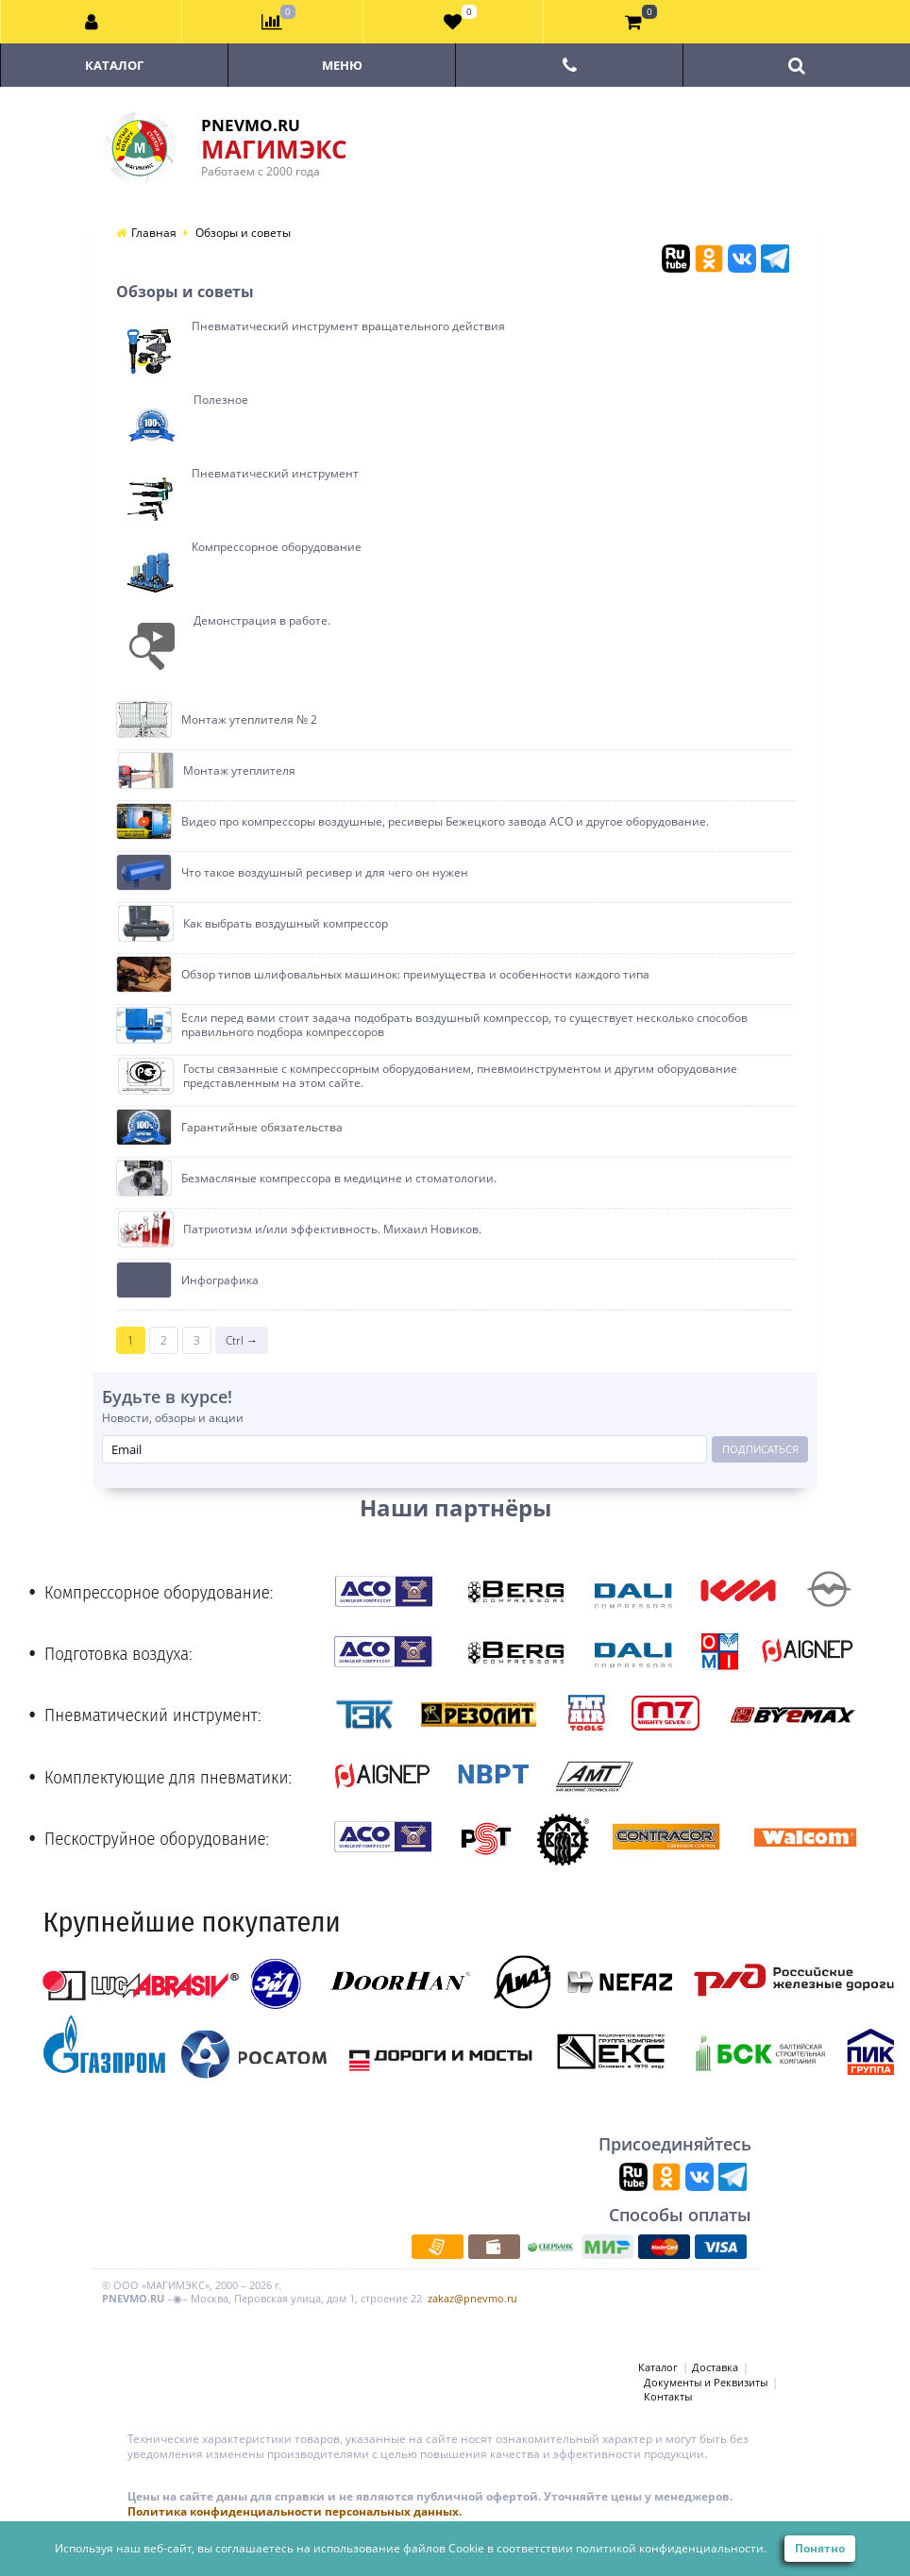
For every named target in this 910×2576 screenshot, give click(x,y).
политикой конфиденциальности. (671, 2548)
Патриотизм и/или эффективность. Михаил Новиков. (332, 1229)
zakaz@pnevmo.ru (472, 2298)
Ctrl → (242, 1340)
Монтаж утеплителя (239, 770)
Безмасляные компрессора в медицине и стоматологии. (339, 1178)
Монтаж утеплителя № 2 (249, 720)
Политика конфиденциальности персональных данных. (294, 2511)
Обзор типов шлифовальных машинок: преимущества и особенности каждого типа (415, 974)
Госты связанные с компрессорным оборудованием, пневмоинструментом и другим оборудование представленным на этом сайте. (460, 1076)
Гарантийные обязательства (262, 1127)
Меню (342, 65)
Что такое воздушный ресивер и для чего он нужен (324, 872)
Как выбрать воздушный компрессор (285, 923)
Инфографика (220, 1280)
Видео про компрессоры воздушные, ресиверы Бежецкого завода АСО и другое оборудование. (445, 821)
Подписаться (760, 1449)
